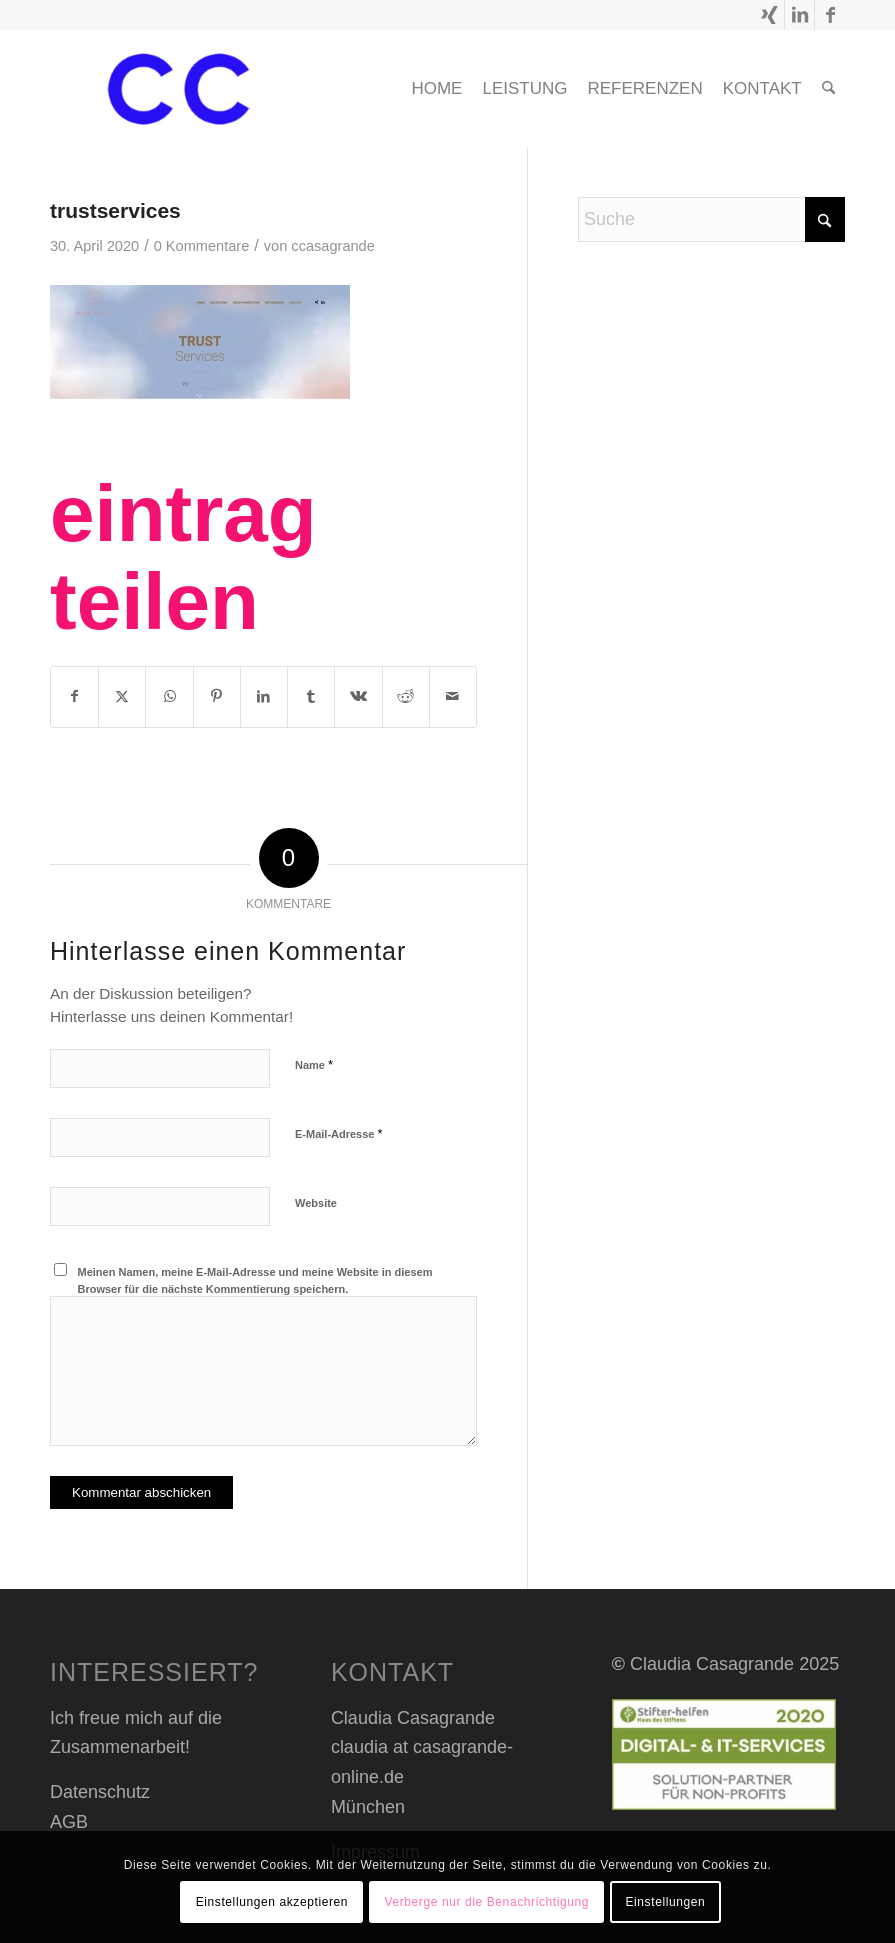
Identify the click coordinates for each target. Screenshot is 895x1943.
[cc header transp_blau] (178, 89)
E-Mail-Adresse (339, 1133)
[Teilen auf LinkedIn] (264, 697)
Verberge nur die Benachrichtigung (486, 1902)
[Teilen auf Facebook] (74, 697)
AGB (69, 1822)
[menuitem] (436, 89)
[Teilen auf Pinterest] (217, 697)
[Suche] (828, 89)
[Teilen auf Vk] (358, 697)
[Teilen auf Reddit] (406, 697)
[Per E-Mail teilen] (453, 697)
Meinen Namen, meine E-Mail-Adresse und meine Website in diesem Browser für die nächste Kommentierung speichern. (255, 1280)
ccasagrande (332, 246)
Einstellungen (665, 1902)
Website (316, 1203)
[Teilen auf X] (122, 697)
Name (314, 1064)
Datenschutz (100, 1792)
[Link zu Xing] (769, 15)
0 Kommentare (202, 246)
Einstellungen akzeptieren (272, 1902)
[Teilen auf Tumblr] (311, 697)
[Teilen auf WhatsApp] (169, 697)
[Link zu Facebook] (830, 15)
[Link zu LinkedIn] (799, 15)
